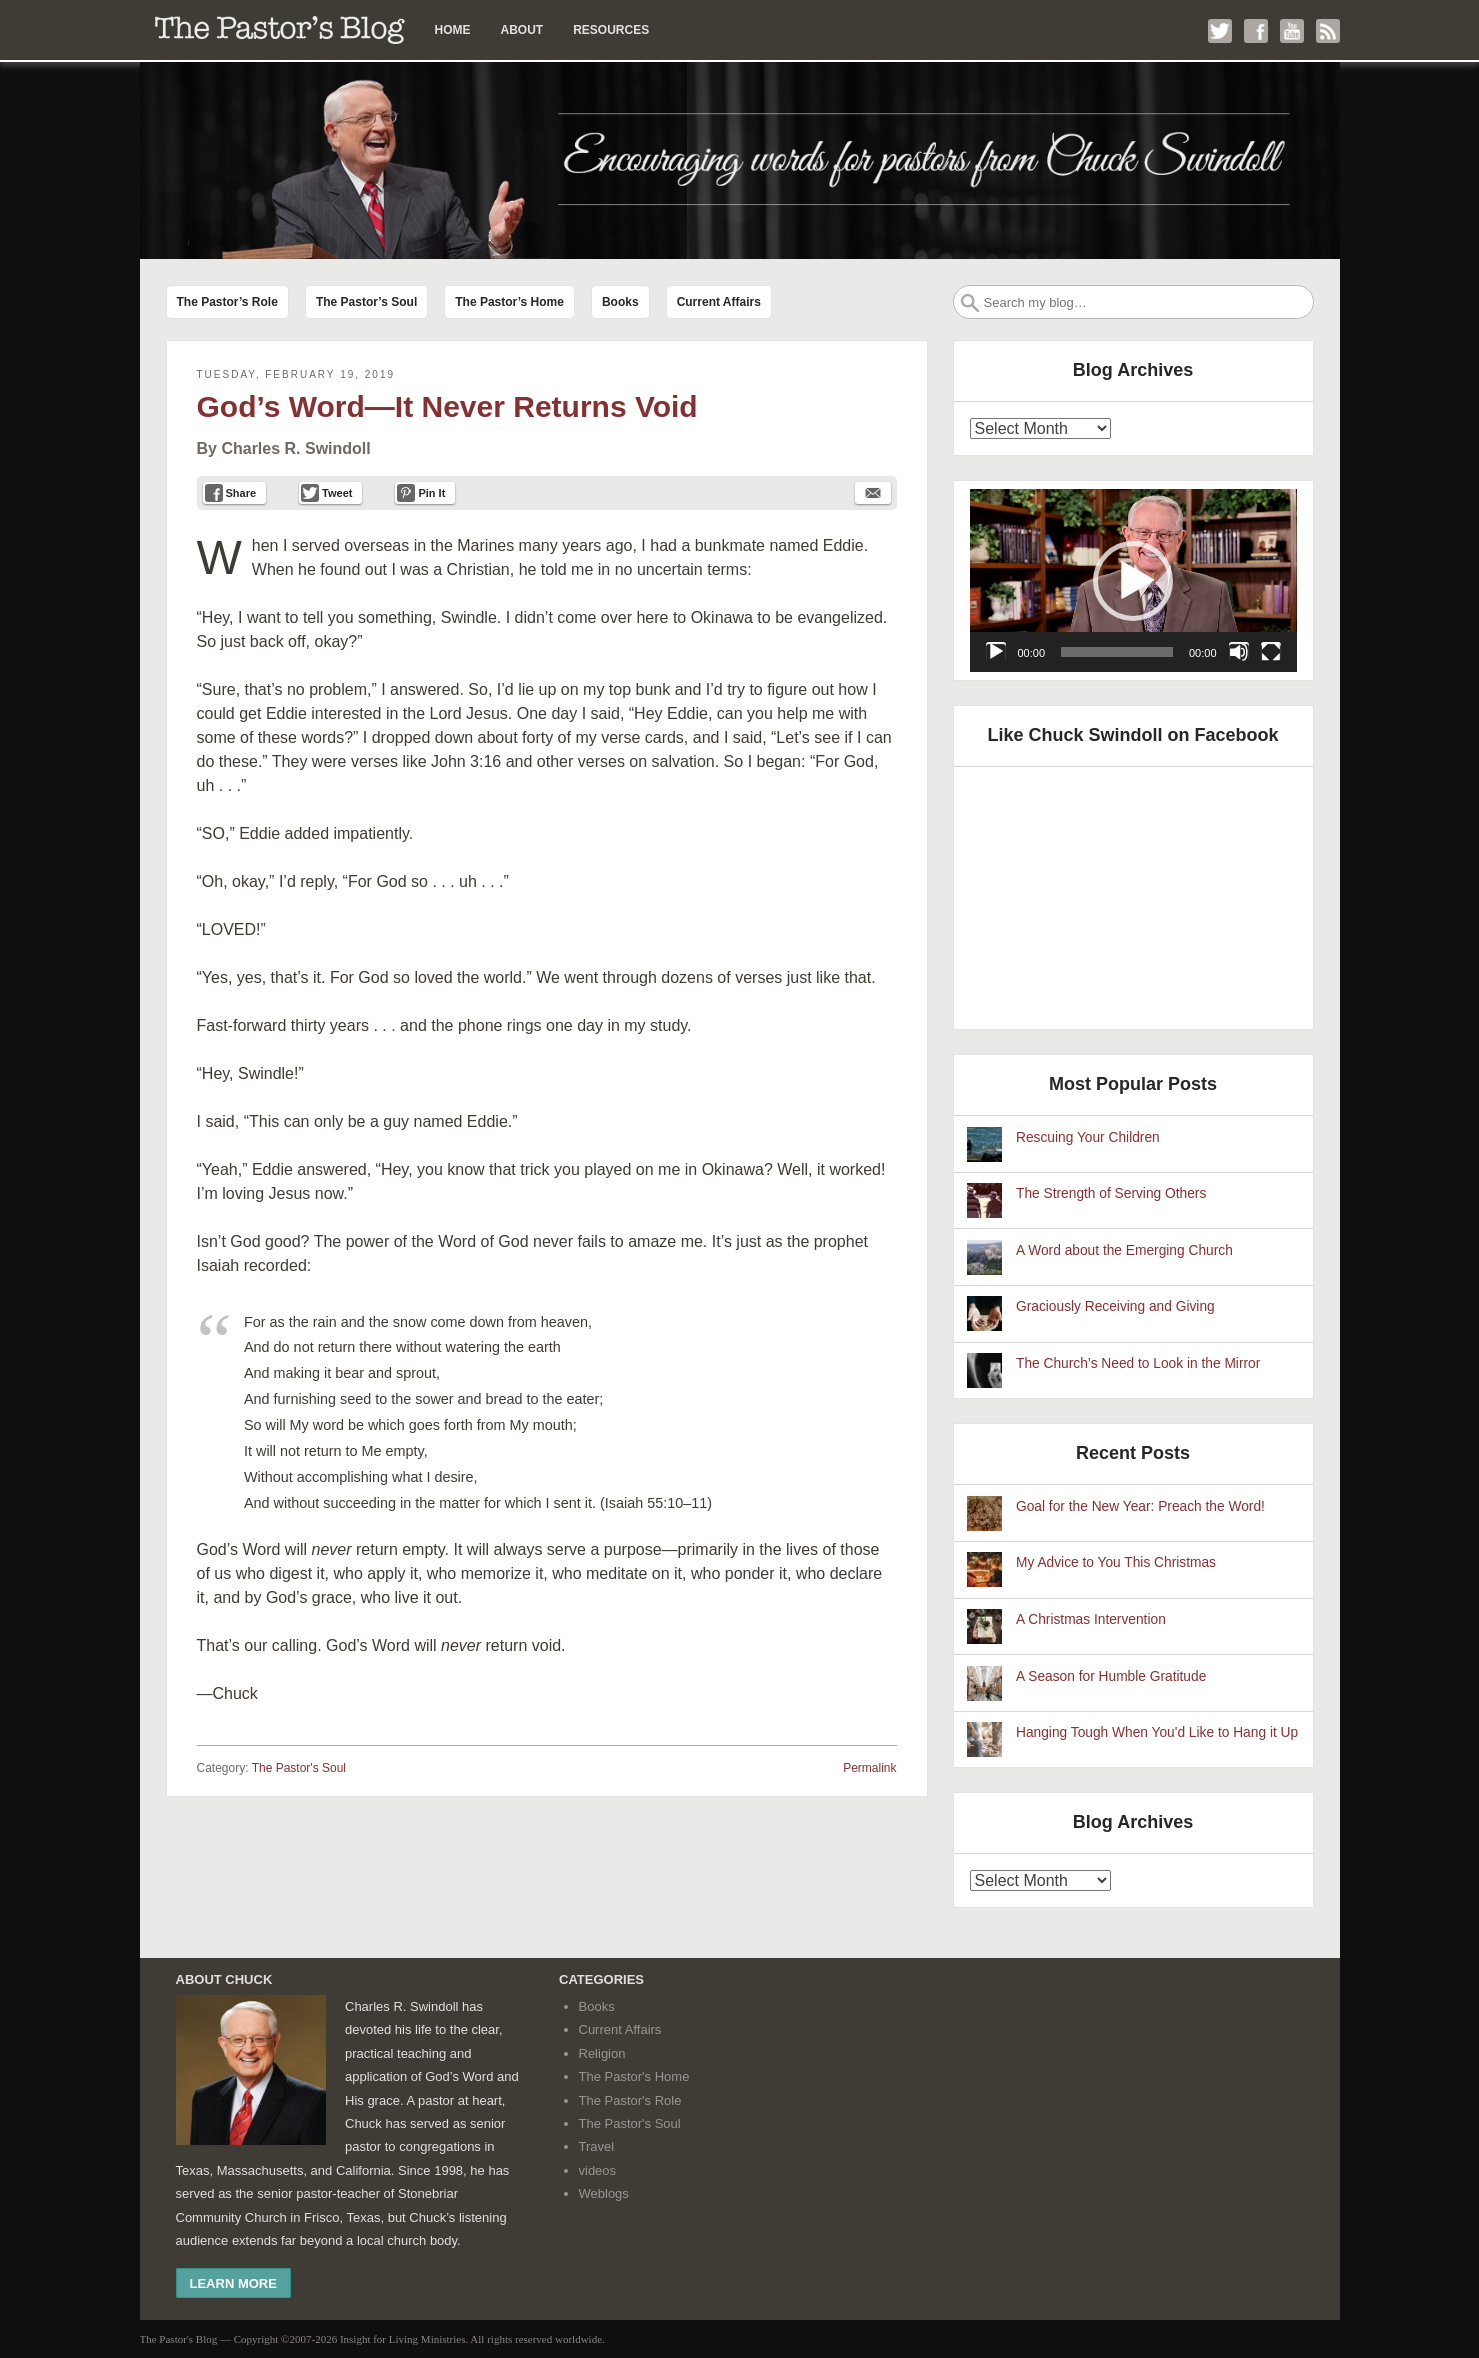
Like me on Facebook (1256, 31)
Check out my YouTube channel (1292, 31)
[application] (1133, 581)
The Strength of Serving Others (1111, 1193)
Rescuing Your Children (1088, 1137)
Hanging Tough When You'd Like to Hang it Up (1157, 1732)
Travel (597, 2146)
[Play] (996, 652)
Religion (602, 2053)
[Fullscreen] (1271, 652)
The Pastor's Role (630, 2100)
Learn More (233, 2283)
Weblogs (604, 2193)
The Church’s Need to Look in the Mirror (1138, 1363)
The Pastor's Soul (299, 1768)
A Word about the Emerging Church (1124, 1250)
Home (453, 30)
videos (598, 2170)
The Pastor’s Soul (366, 302)
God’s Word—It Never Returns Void (447, 406)
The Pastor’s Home (509, 302)
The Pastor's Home (634, 2076)
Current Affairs (719, 302)
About (522, 30)
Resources (611, 30)
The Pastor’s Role (227, 302)
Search (970, 303)
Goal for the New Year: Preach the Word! (1140, 1506)
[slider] (1117, 652)
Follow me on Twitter (1220, 31)
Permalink (869, 1768)
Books (620, 302)
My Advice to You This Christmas (1116, 1562)
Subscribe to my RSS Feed (1328, 31)
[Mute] (1239, 652)
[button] (1133, 581)
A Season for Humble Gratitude (1111, 1676)
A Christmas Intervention (1091, 1619)
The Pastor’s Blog (280, 30)
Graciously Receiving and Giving (1115, 1306)
